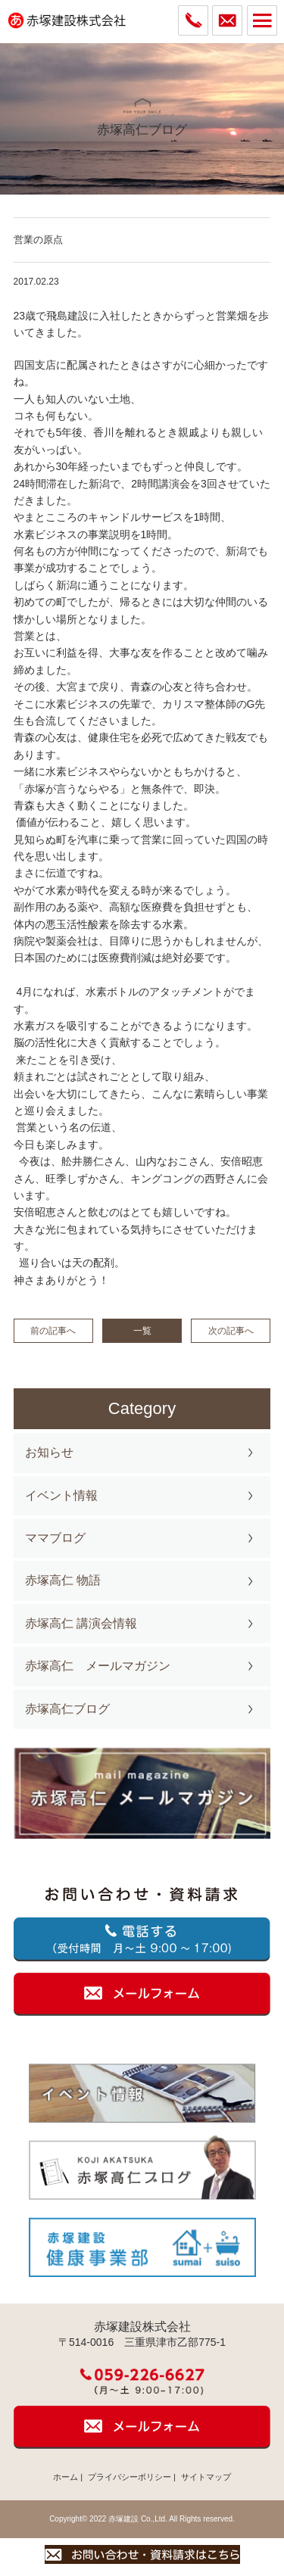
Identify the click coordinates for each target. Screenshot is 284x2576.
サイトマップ (206, 2476)
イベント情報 (61, 1495)
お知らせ (49, 1452)
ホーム (65, 2476)
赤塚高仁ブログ (67, 1708)
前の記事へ (53, 1330)
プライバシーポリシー (129, 2476)
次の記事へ (231, 1330)
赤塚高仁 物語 (63, 1580)
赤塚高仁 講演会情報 (81, 1623)
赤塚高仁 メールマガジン (97, 1665)
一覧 (142, 1330)
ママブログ (55, 1537)
